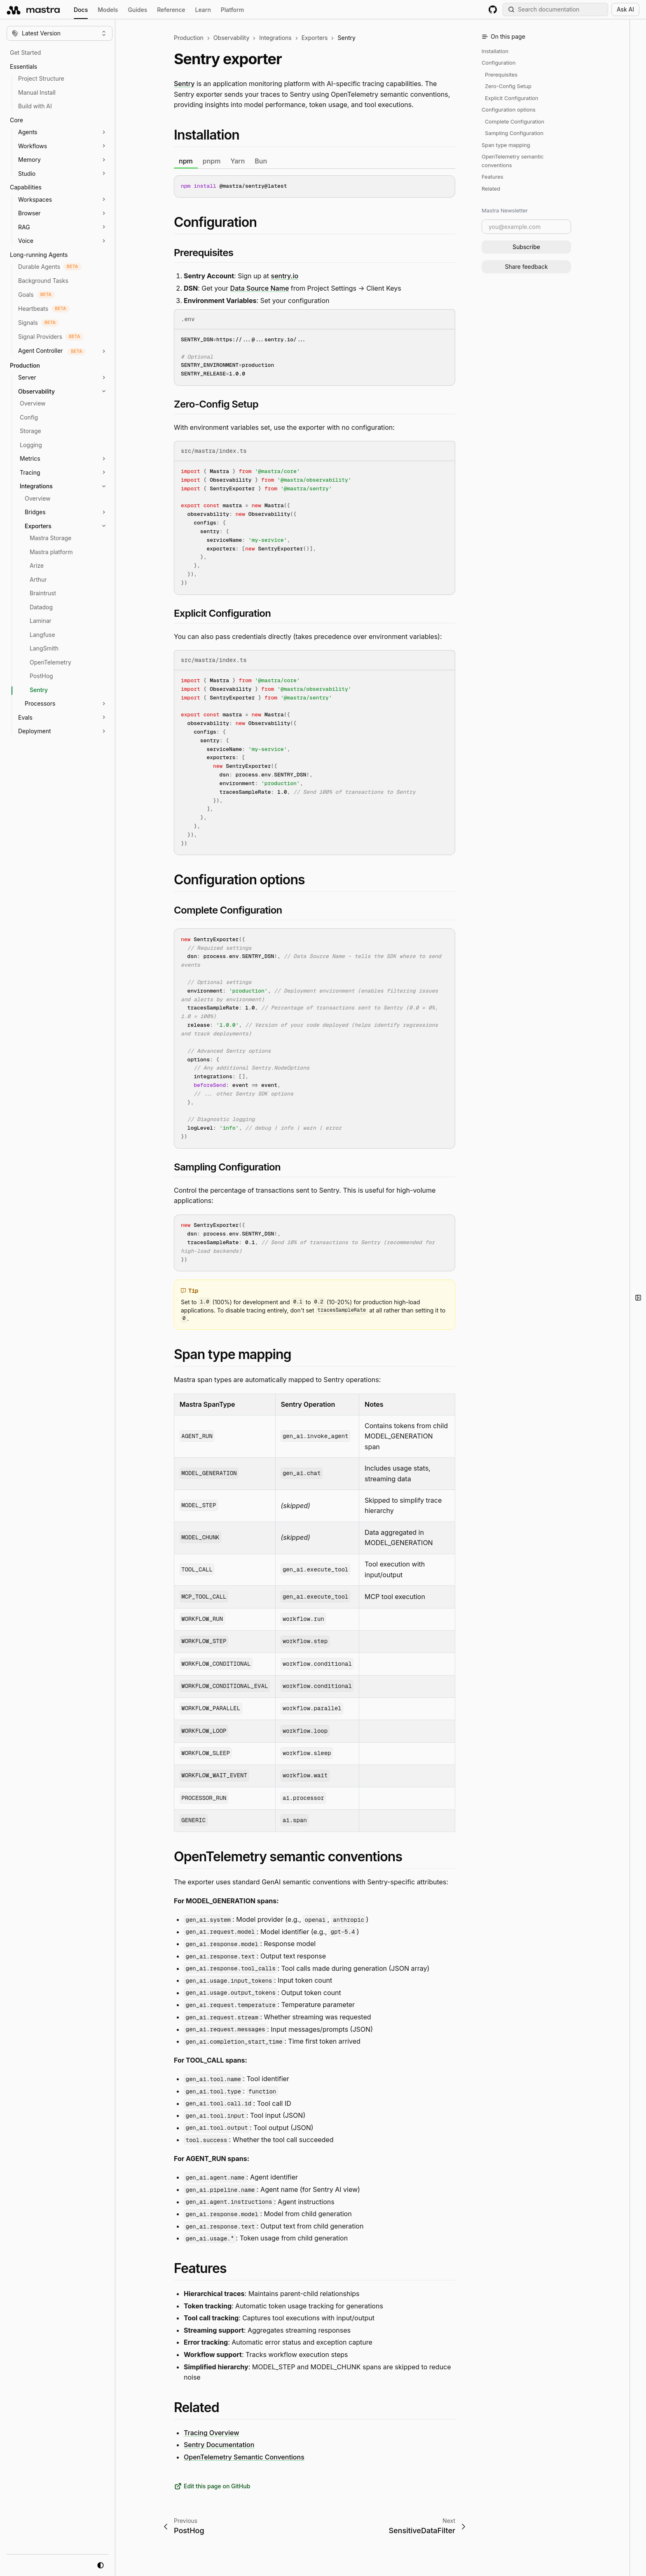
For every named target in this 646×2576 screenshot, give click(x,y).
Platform (232, 9)
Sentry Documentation (219, 2445)
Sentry (184, 83)
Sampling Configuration (514, 133)
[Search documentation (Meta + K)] (555, 9)
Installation (495, 51)
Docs (81, 11)
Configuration (498, 63)
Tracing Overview (211, 2432)
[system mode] (100, 2565)
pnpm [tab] (212, 161)
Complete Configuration (514, 122)
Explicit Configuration (511, 98)
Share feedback (526, 266)
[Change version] (59, 33)
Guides (137, 9)
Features (492, 177)
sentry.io (285, 276)
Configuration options (509, 110)
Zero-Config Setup (508, 86)
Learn (203, 9)
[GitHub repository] (492, 9)
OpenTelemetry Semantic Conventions (244, 2457)
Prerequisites (501, 75)
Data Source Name (259, 288)
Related (491, 189)
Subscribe (526, 246)
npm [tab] (186, 161)
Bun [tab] (261, 161)
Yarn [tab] (237, 161)
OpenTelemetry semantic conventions (512, 161)
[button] (70, 132)
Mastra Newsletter (505, 210)
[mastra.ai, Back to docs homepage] (34, 9)
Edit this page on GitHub (212, 2486)
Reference (171, 9)
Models (108, 9)
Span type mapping (506, 145)
